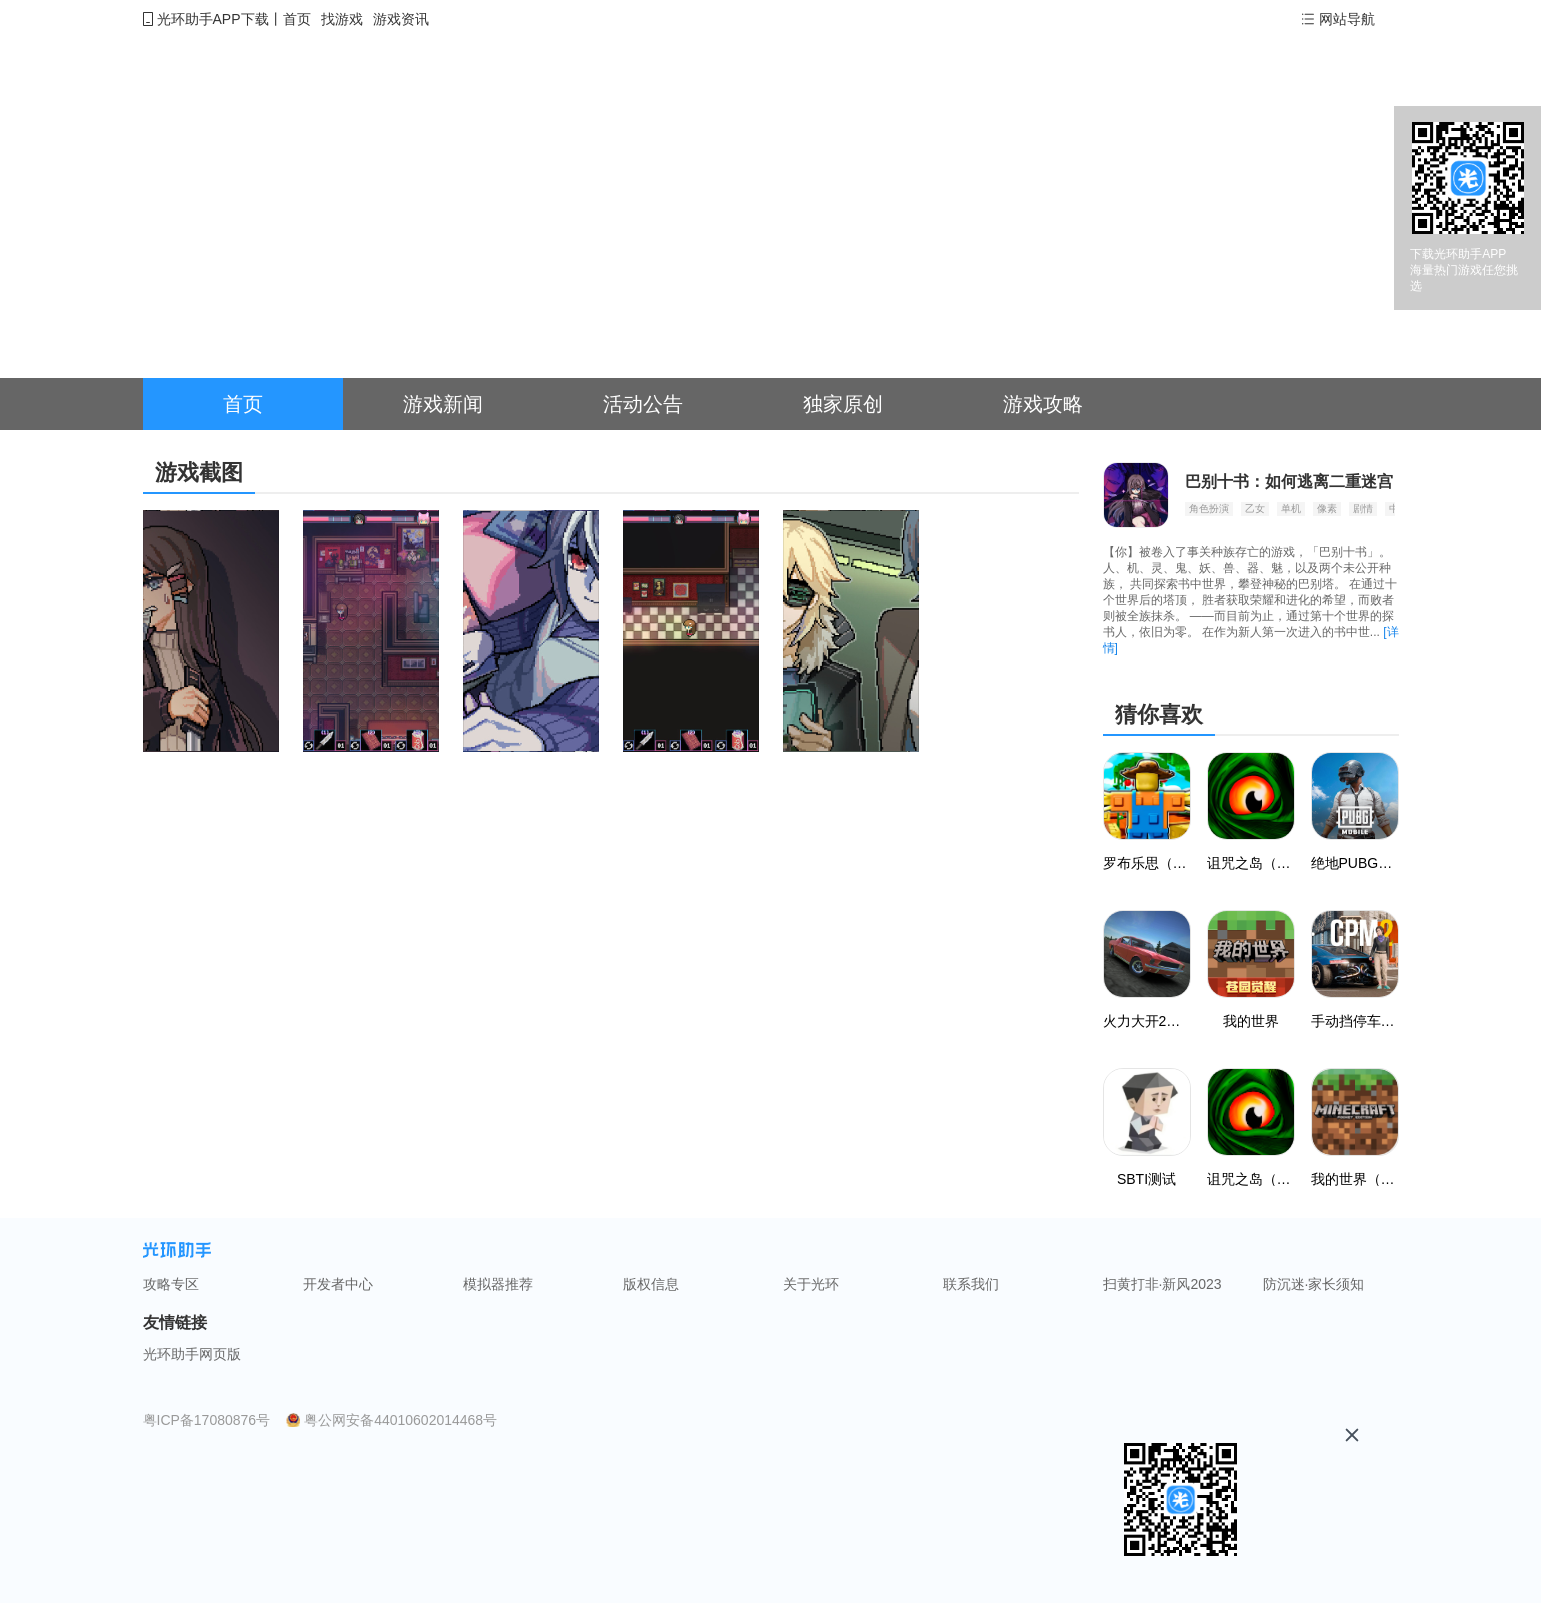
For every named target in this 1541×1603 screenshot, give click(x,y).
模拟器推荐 (498, 1284)
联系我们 (971, 1284)
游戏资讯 (401, 19)
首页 (297, 19)
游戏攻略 (1043, 404)
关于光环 (811, 1284)
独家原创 (843, 404)
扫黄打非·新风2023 (1162, 1284)
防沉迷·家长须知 (1314, 1284)
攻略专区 (171, 1284)
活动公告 (643, 404)
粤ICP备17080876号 (207, 1420)
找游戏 (342, 19)
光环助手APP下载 (213, 19)
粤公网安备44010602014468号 (400, 1420)
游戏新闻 (443, 404)
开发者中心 (338, 1284)
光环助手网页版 (192, 1354)
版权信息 (651, 1284)
